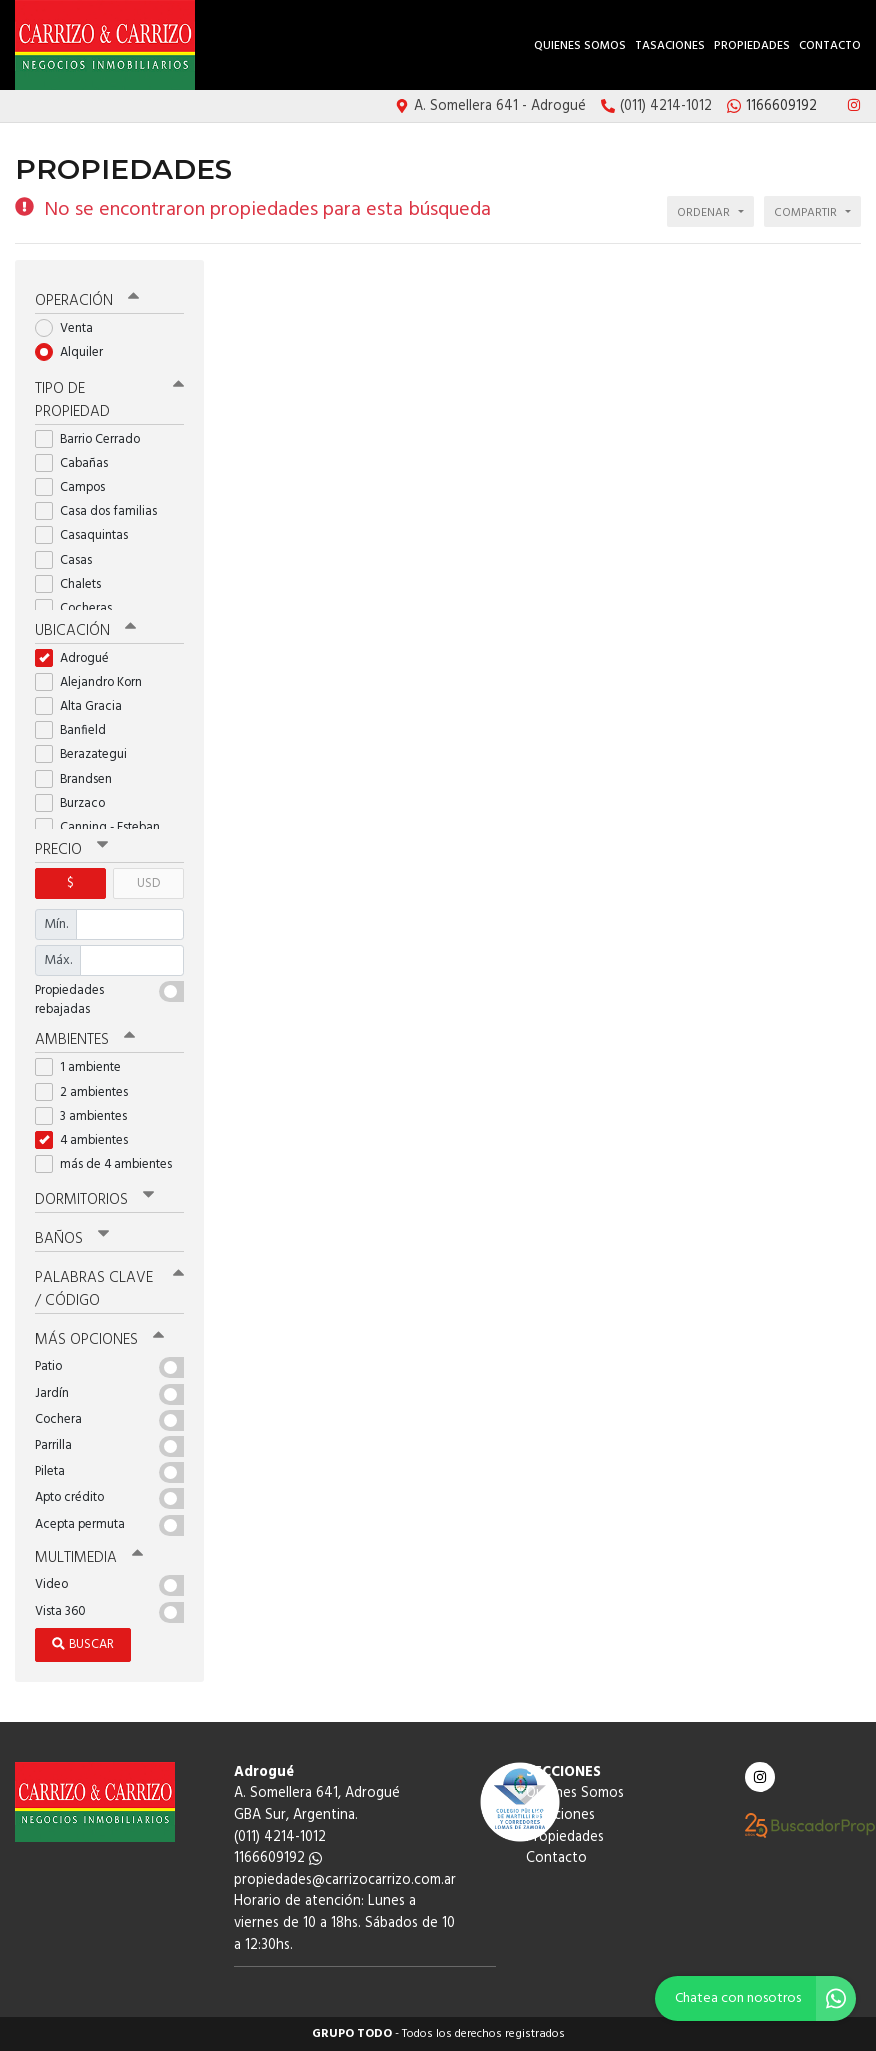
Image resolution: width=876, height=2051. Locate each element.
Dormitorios (94, 1200)
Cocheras (80, 608)
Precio (71, 850)
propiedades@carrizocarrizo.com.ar (345, 1880)
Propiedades (752, 46)
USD (148, 883)
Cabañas (78, 463)
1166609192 (278, 1858)
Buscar (83, 1644)
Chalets (74, 584)
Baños (72, 1239)
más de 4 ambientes (109, 1164)
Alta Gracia (85, 706)
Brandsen (80, 779)
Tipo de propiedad (109, 400)
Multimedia (89, 1558)
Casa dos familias (102, 511)
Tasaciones (670, 46)
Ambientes (85, 1040)
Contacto (830, 46)
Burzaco (76, 803)
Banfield (77, 730)
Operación (87, 301)
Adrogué (78, 658)
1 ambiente (84, 1067)
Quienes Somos (580, 46)
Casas (70, 560)
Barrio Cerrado (94, 439)
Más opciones (99, 1340)
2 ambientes (88, 1092)
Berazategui (87, 754)
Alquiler (75, 352)
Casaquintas (88, 535)
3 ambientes (87, 1116)
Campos (76, 487)
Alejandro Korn (95, 682)
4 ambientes (88, 1140)
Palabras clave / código (109, 1289)
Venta (70, 328)
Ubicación (85, 631)
